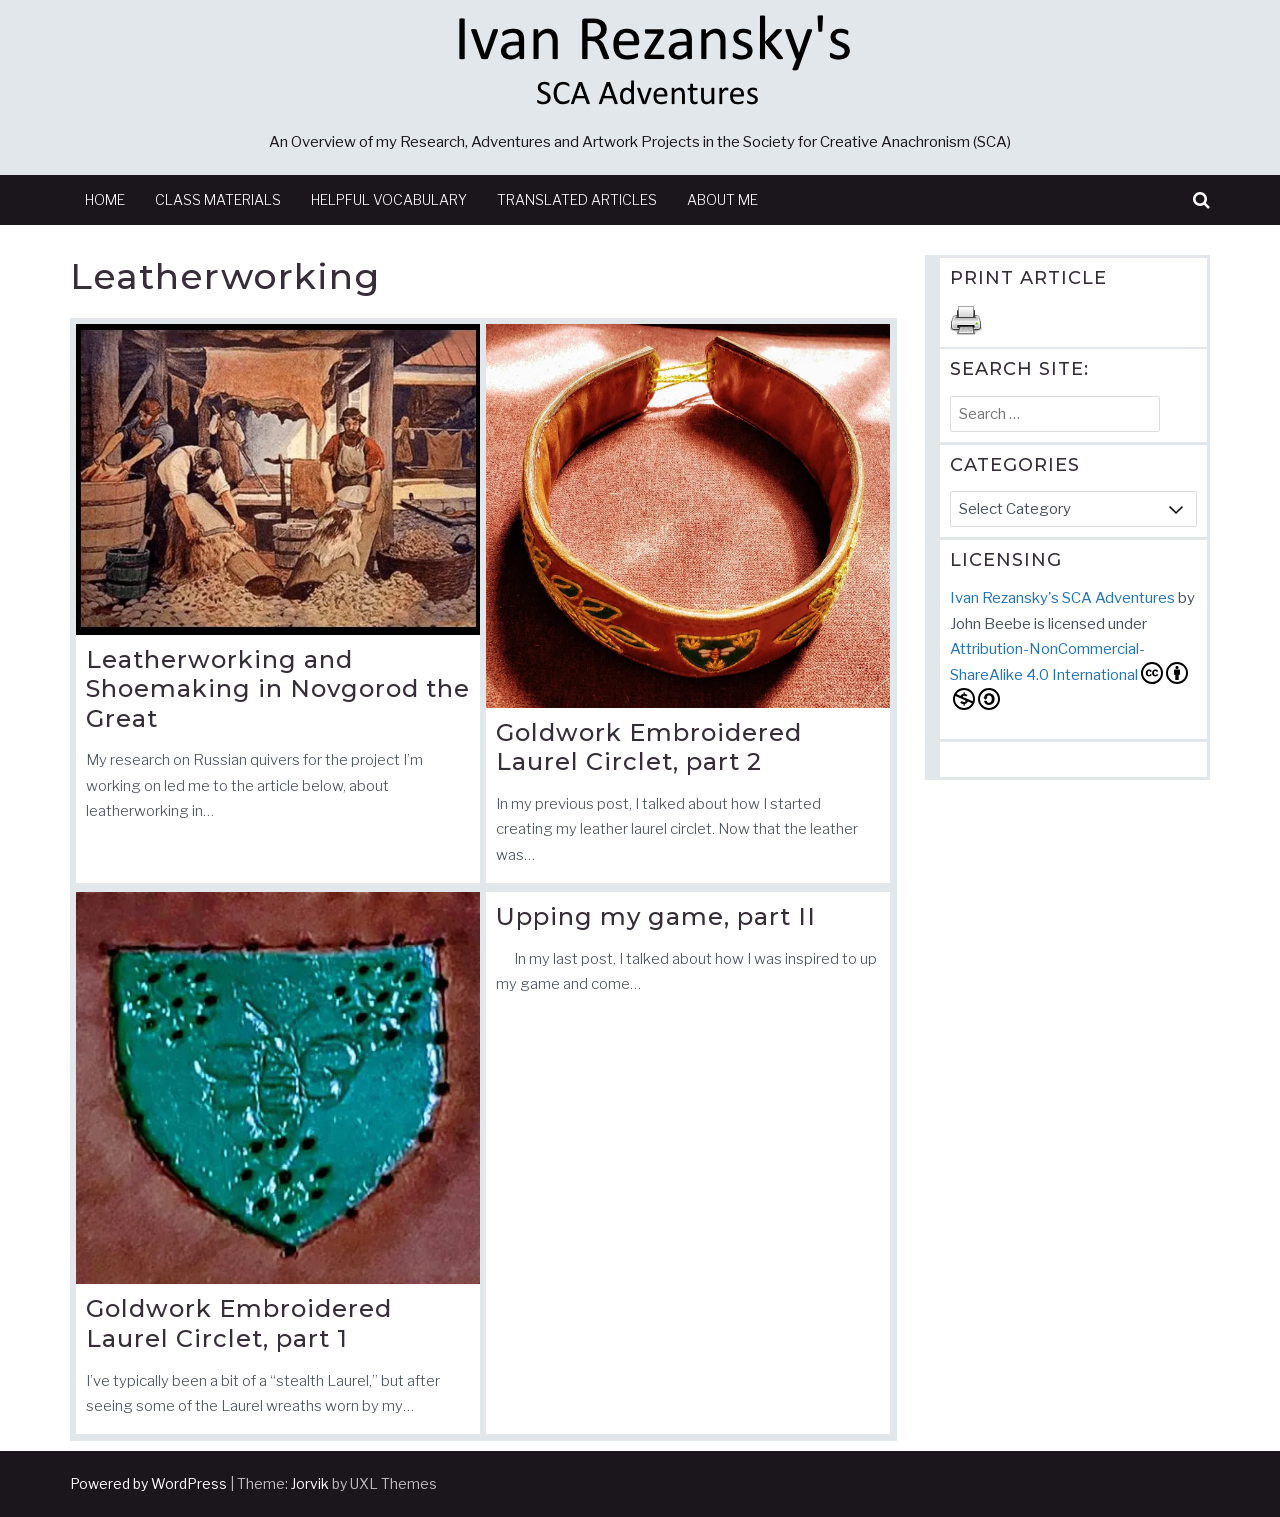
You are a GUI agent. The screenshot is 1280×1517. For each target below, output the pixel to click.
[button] (1201, 200)
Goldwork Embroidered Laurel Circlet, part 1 (239, 1323)
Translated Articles (577, 199)
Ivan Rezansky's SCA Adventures (1062, 598)
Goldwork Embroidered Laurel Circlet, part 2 (649, 747)
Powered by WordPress (148, 1483)
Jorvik (310, 1483)
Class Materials (218, 199)
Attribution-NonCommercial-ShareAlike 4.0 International (1069, 675)
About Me (722, 199)
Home (105, 199)
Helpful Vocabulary (389, 199)
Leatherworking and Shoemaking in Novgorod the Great (278, 689)
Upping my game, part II (656, 916)
